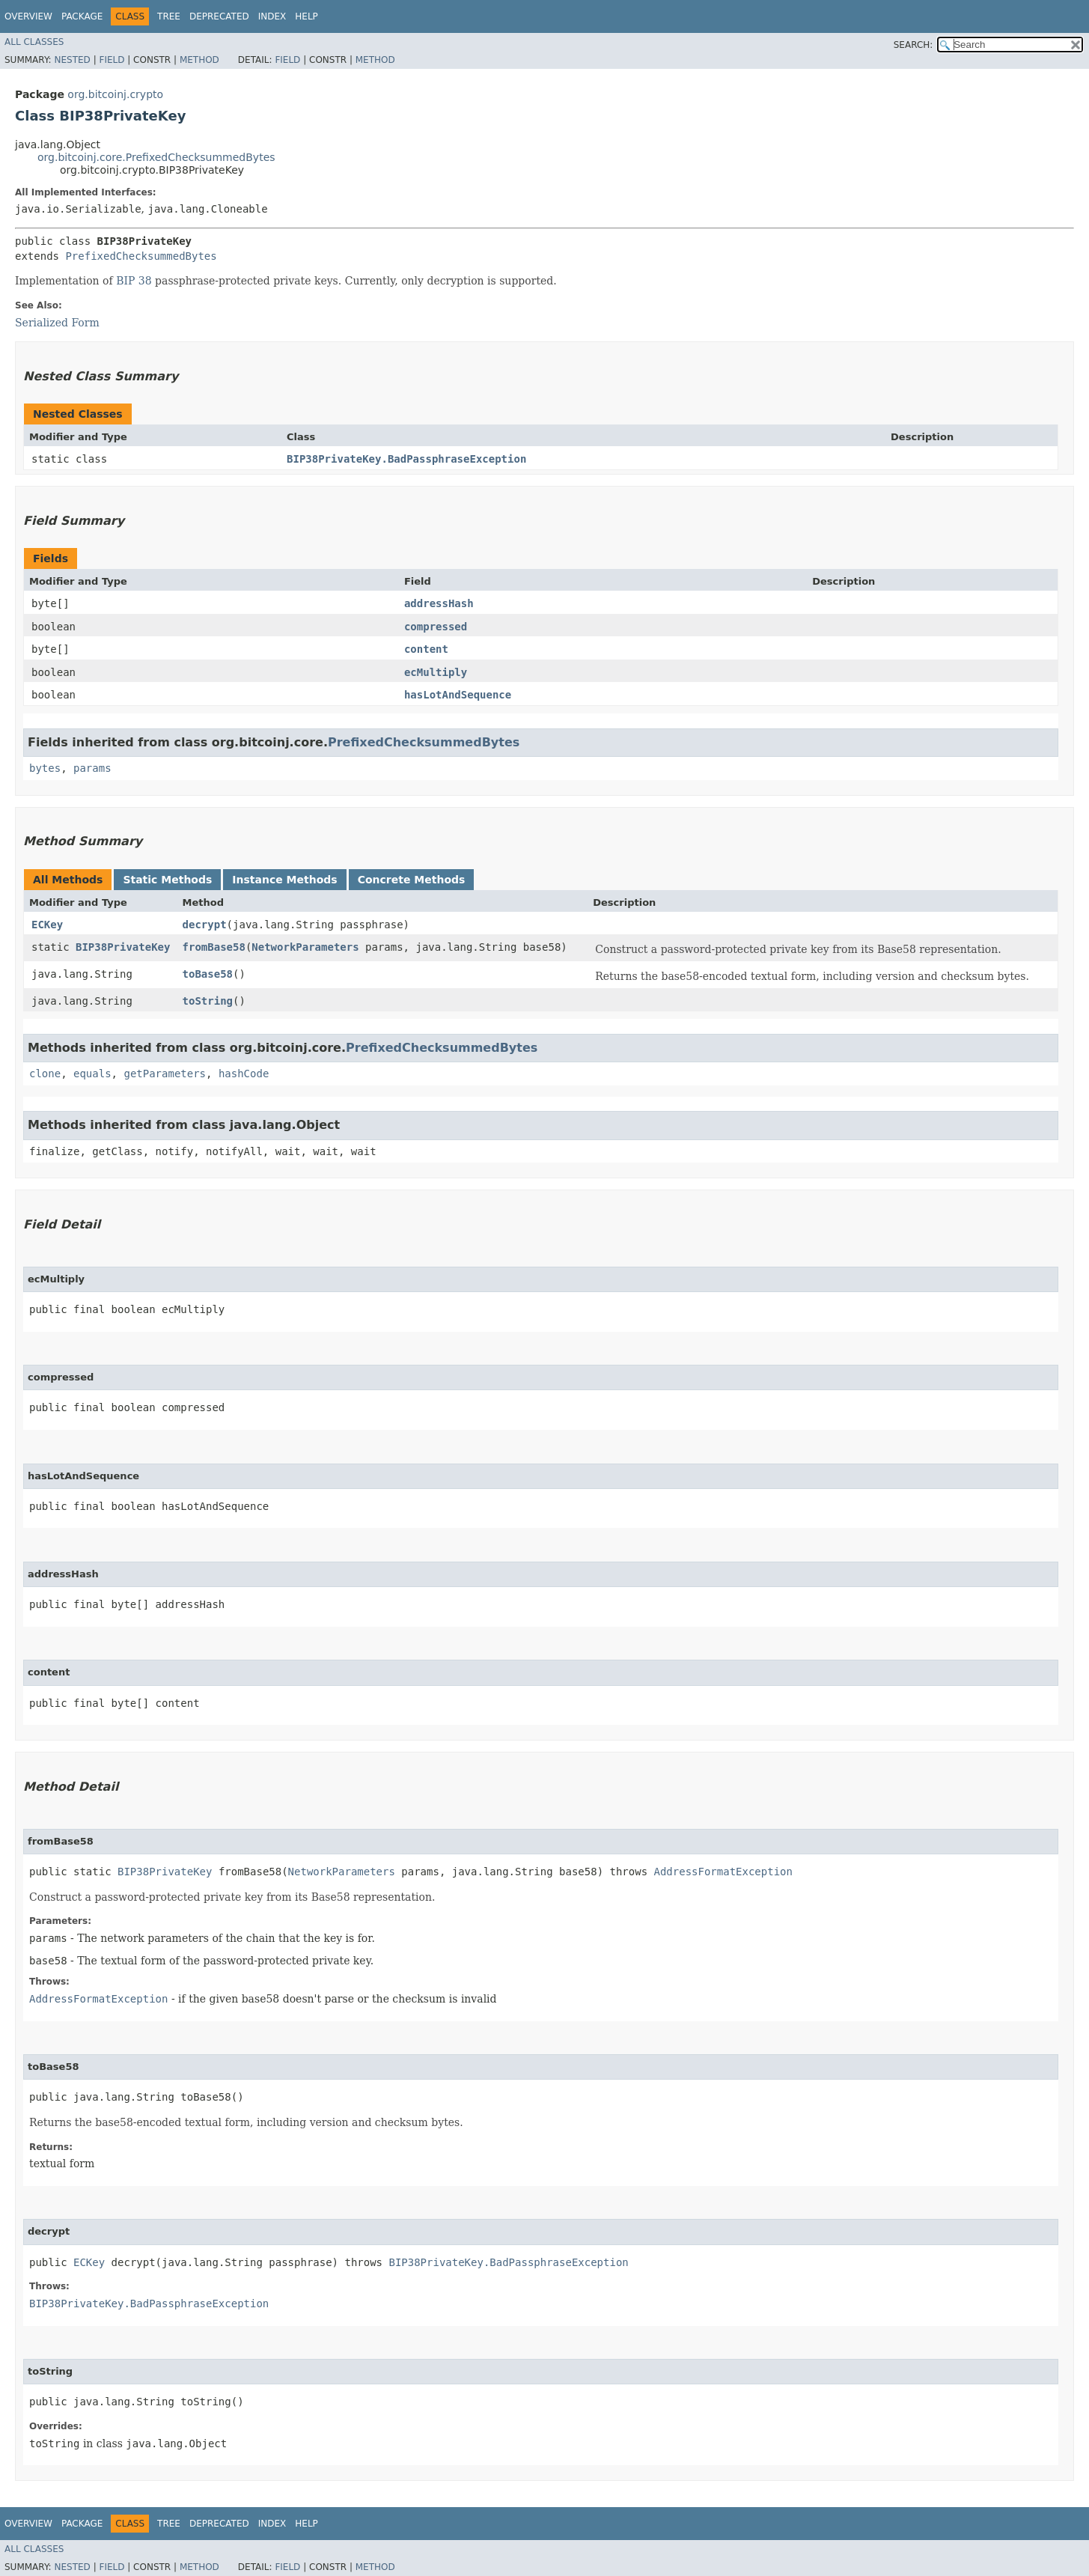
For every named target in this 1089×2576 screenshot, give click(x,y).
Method (199, 60)
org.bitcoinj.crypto (115, 94)
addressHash (439, 603)
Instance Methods (284, 880)
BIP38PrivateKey (123, 947)
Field (111, 60)
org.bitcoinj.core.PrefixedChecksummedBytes (156, 157)
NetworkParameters (305, 947)
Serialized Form (57, 323)
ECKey (47, 925)
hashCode (244, 1074)
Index (272, 16)
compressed (435, 627)
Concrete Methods (412, 880)
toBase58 (208, 974)
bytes (45, 768)
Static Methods (167, 880)
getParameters (164, 1074)
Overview (28, 16)
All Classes (34, 42)
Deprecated (219, 16)
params (92, 768)
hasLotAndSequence (457, 695)
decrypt (205, 925)
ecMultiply (435, 672)
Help (306, 16)
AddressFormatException (722, 1872)
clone (45, 1074)
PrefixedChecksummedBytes (140, 256)
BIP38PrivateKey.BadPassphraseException (406, 459)
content (426, 649)
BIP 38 (134, 281)
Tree (168, 16)
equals (92, 1074)
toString (208, 1001)
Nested (72, 60)
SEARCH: (913, 45)
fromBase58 (214, 947)
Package (82, 16)
